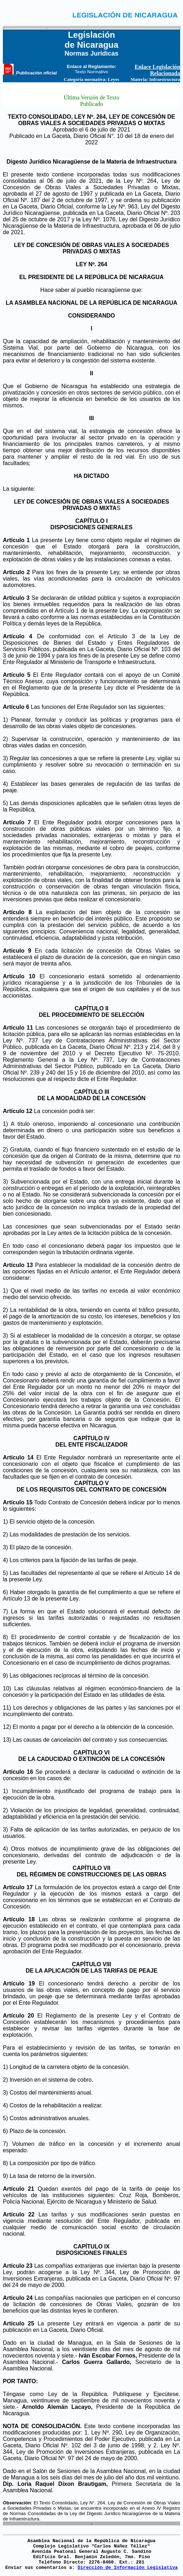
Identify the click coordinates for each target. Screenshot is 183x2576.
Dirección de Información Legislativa (127, 2567)
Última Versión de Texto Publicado (91, 100)
